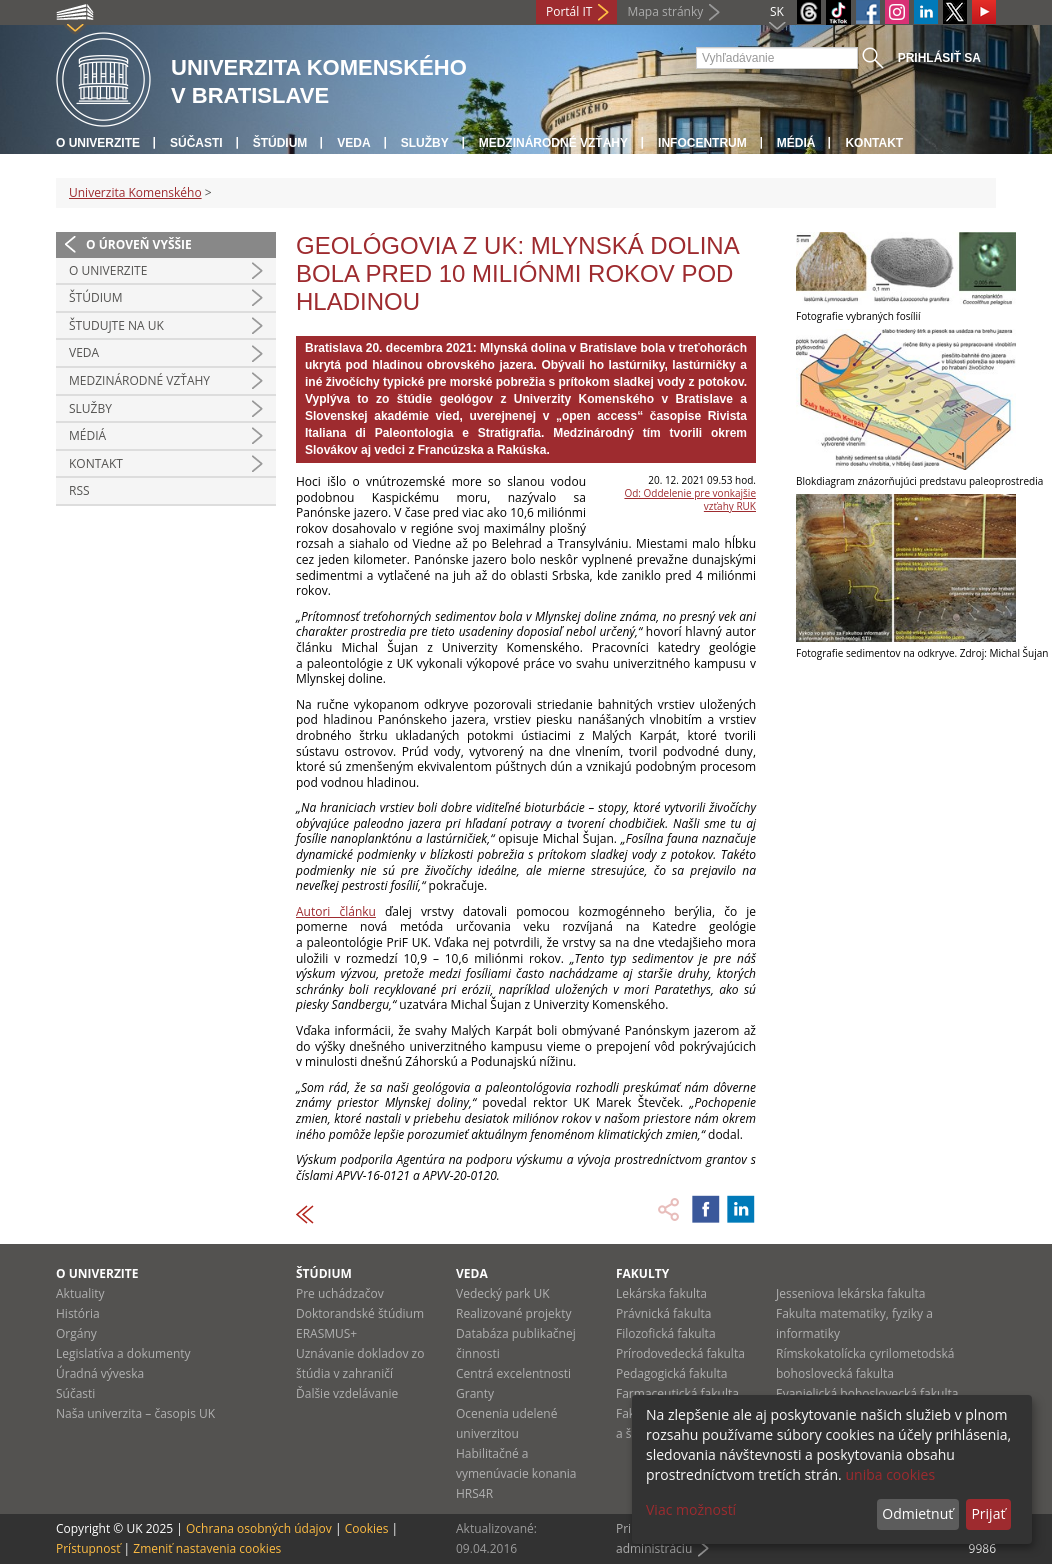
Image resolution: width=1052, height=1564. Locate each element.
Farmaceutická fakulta (677, 1393)
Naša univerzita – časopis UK (135, 1413)
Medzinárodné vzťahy (553, 143)
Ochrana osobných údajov (259, 1528)
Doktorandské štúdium (360, 1313)
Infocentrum (702, 143)
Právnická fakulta (663, 1313)
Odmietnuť (917, 1513)
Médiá (796, 143)
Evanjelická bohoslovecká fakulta (867, 1393)
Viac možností (691, 1509)
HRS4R (474, 1493)
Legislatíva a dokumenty (123, 1353)
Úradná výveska (100, 1373)
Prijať (988, 1513)
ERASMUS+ (326, 1333)
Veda (353, 143)
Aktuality (80, 1293)
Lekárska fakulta (661, 1293)
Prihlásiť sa (939, 58)
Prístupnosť (88, 1548)
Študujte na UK (116, 325)
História (78, 1313)
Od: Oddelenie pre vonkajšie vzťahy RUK (690, 499)
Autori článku (336, 911)
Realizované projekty (513, 1313)
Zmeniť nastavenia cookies (207, 1548)
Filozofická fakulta (666, 1333)
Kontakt (874, 143)
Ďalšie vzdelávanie (347, 1393)
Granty (475, 1393)
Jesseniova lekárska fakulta (850, 1293)
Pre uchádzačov (340, 1293)
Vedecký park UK (503, 1293)
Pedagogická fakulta (671, 1373)
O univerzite (98, 143)
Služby (425, 143)
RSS (79, 490)
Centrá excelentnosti (513, 1373)
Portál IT (569, 11)
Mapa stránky (665, 11)
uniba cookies (890, 1474)
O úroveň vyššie (139, 244)
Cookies (367, 1528)
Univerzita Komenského (135, 192)
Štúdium (280, 143)
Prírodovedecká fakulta (680, 1353)
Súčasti (196, 143)
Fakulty (642, 1273)
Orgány (76, 1333)
